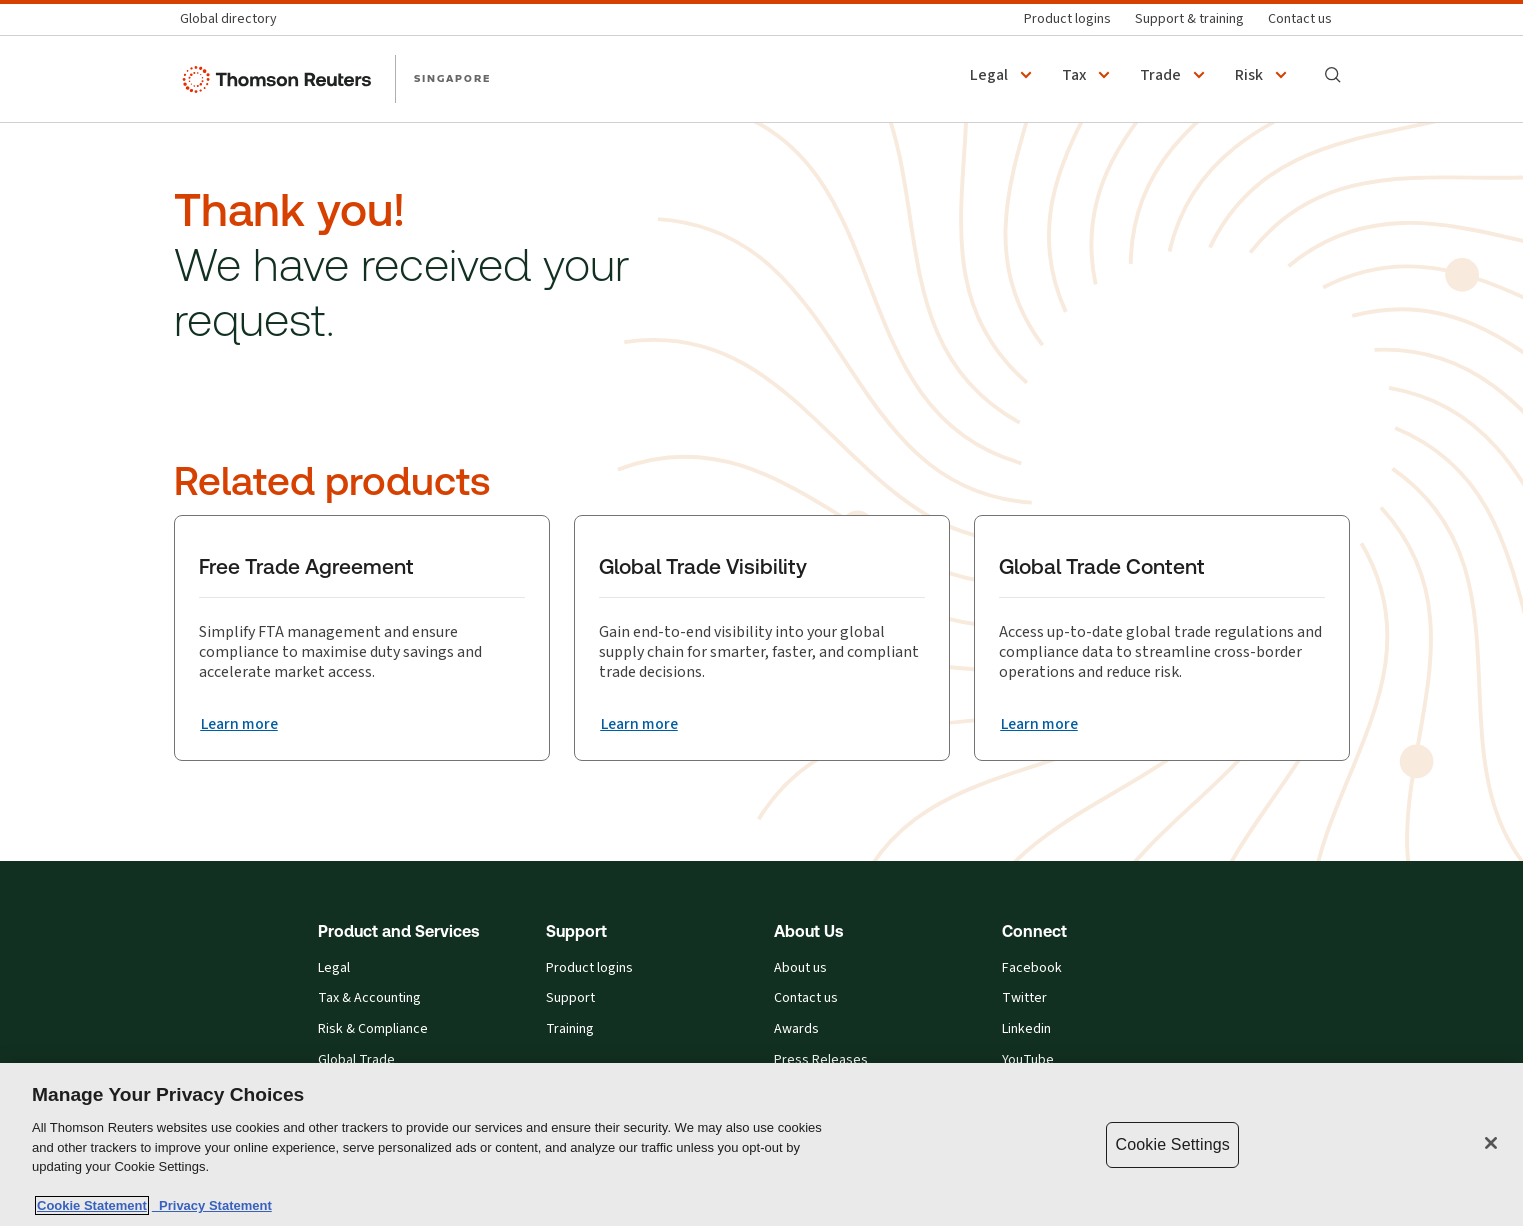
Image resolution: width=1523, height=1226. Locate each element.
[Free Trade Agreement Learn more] (241, 724)
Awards (796, 1029)
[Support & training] (1189, 19)
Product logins (589, 968)
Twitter (1024, 998)
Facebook (1032, 968)
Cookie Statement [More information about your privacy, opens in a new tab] (92, 1205)
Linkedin (1026, 1029)
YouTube (1028, 1060)
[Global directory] (234, 19)
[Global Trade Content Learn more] (1041, 724)
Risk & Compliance (373, 1029)
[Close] (1491, 1143)
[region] (761, 1144)
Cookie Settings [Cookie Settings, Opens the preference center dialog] (1172, 1144)
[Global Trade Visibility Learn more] (641, 724)
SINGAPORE (453, 78)
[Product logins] (1067, 19)
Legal (334, 968)
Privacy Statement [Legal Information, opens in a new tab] (212, 1205)
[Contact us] (1300, 19)
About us (800, 968)
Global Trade (356, 1060)
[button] (1004, 75)
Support (570, 998)
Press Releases (821, 1060)
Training (570, 1029)
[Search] (1333, 75)
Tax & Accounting (369, 998)
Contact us (806, 998)
